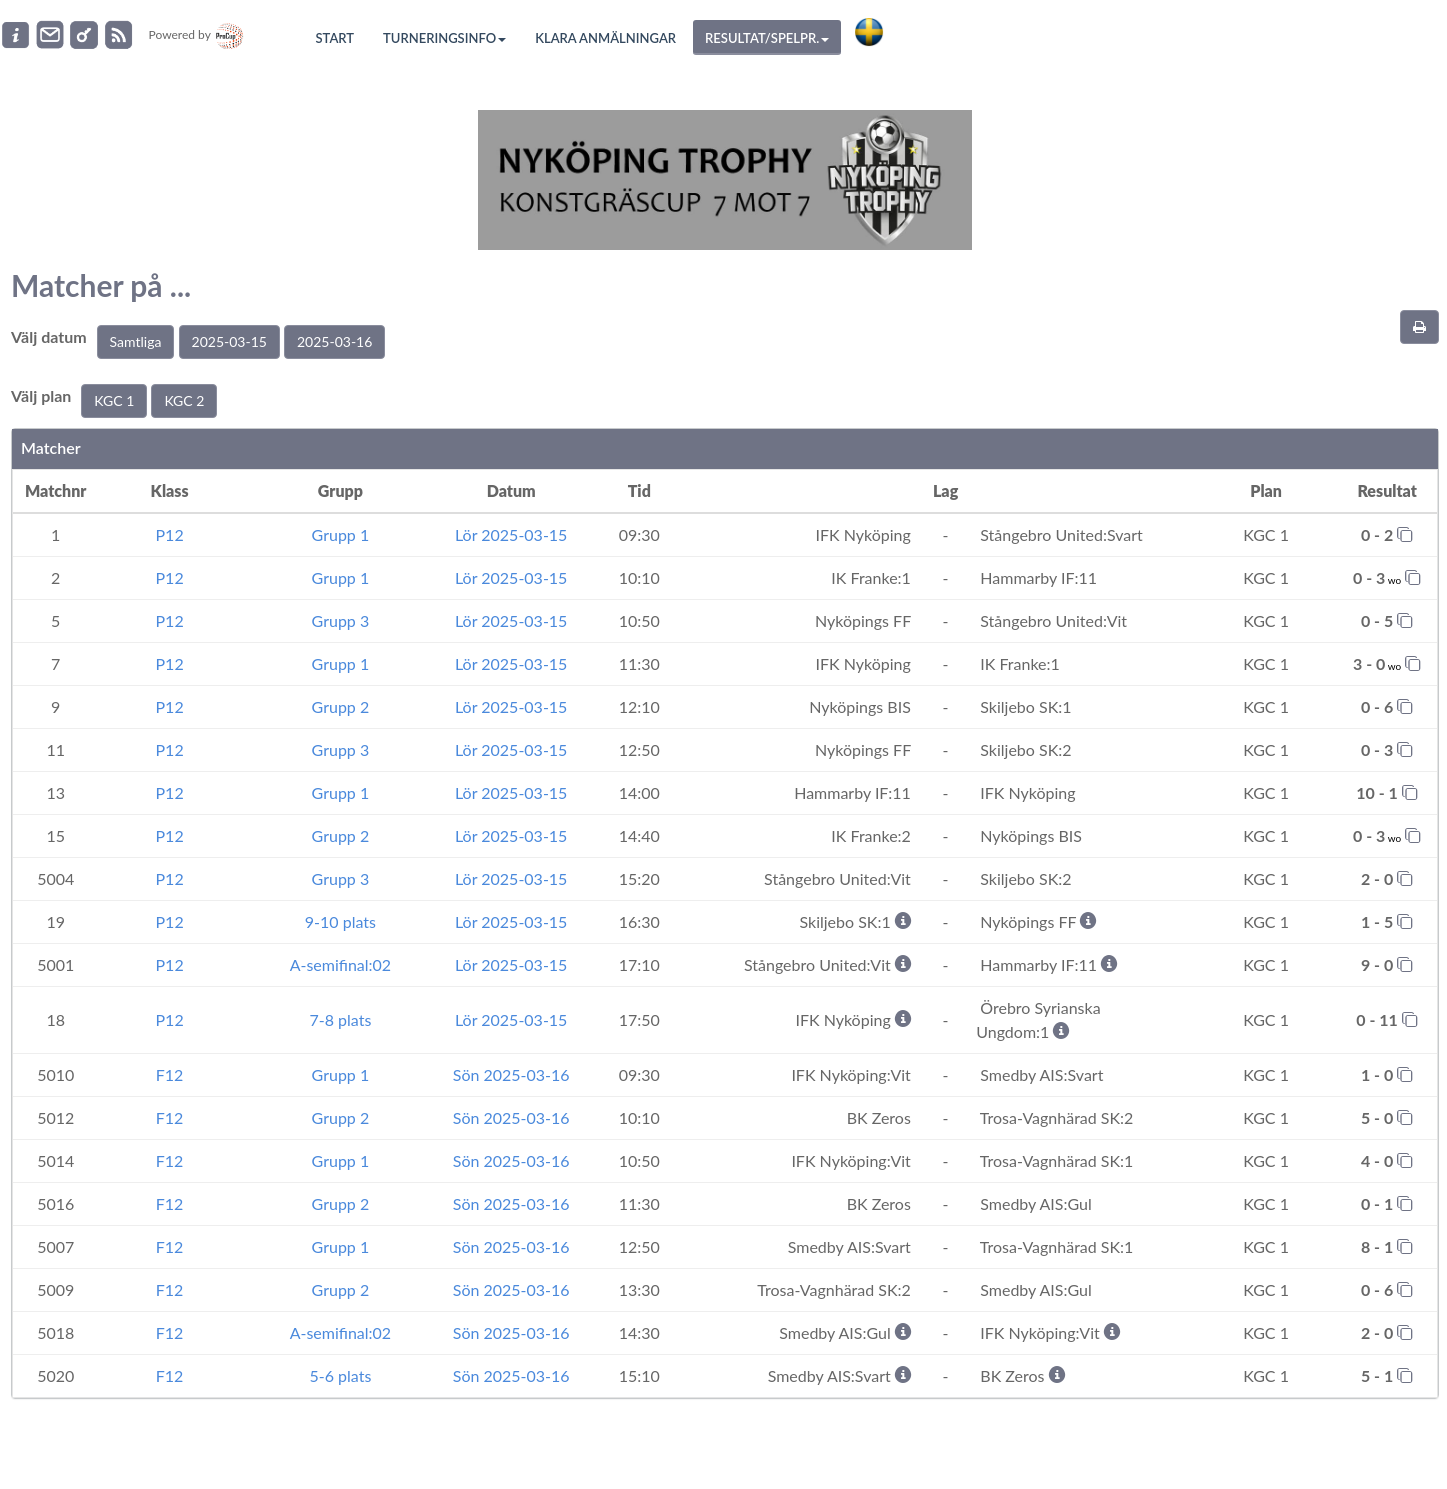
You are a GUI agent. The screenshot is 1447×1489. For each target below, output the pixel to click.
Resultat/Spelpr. (767, 38)
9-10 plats (340, 921)
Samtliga (136, 341)
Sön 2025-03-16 (511, 1074)
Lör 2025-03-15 (511, 534)
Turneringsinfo (444, 38)
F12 (170, 1074)
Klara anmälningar (605, 38)
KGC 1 (114, 400)
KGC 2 (184, 400)
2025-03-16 (334, 341)
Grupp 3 (341, 620)
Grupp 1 (341, 534)
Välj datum (49, 336)
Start (335, 38)
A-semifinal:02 (341, 964)
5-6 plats (340, 1375)
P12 (170, 534)
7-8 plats (340, 1019)
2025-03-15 (229, 341)
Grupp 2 (341, 706)
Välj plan (41, 395)
